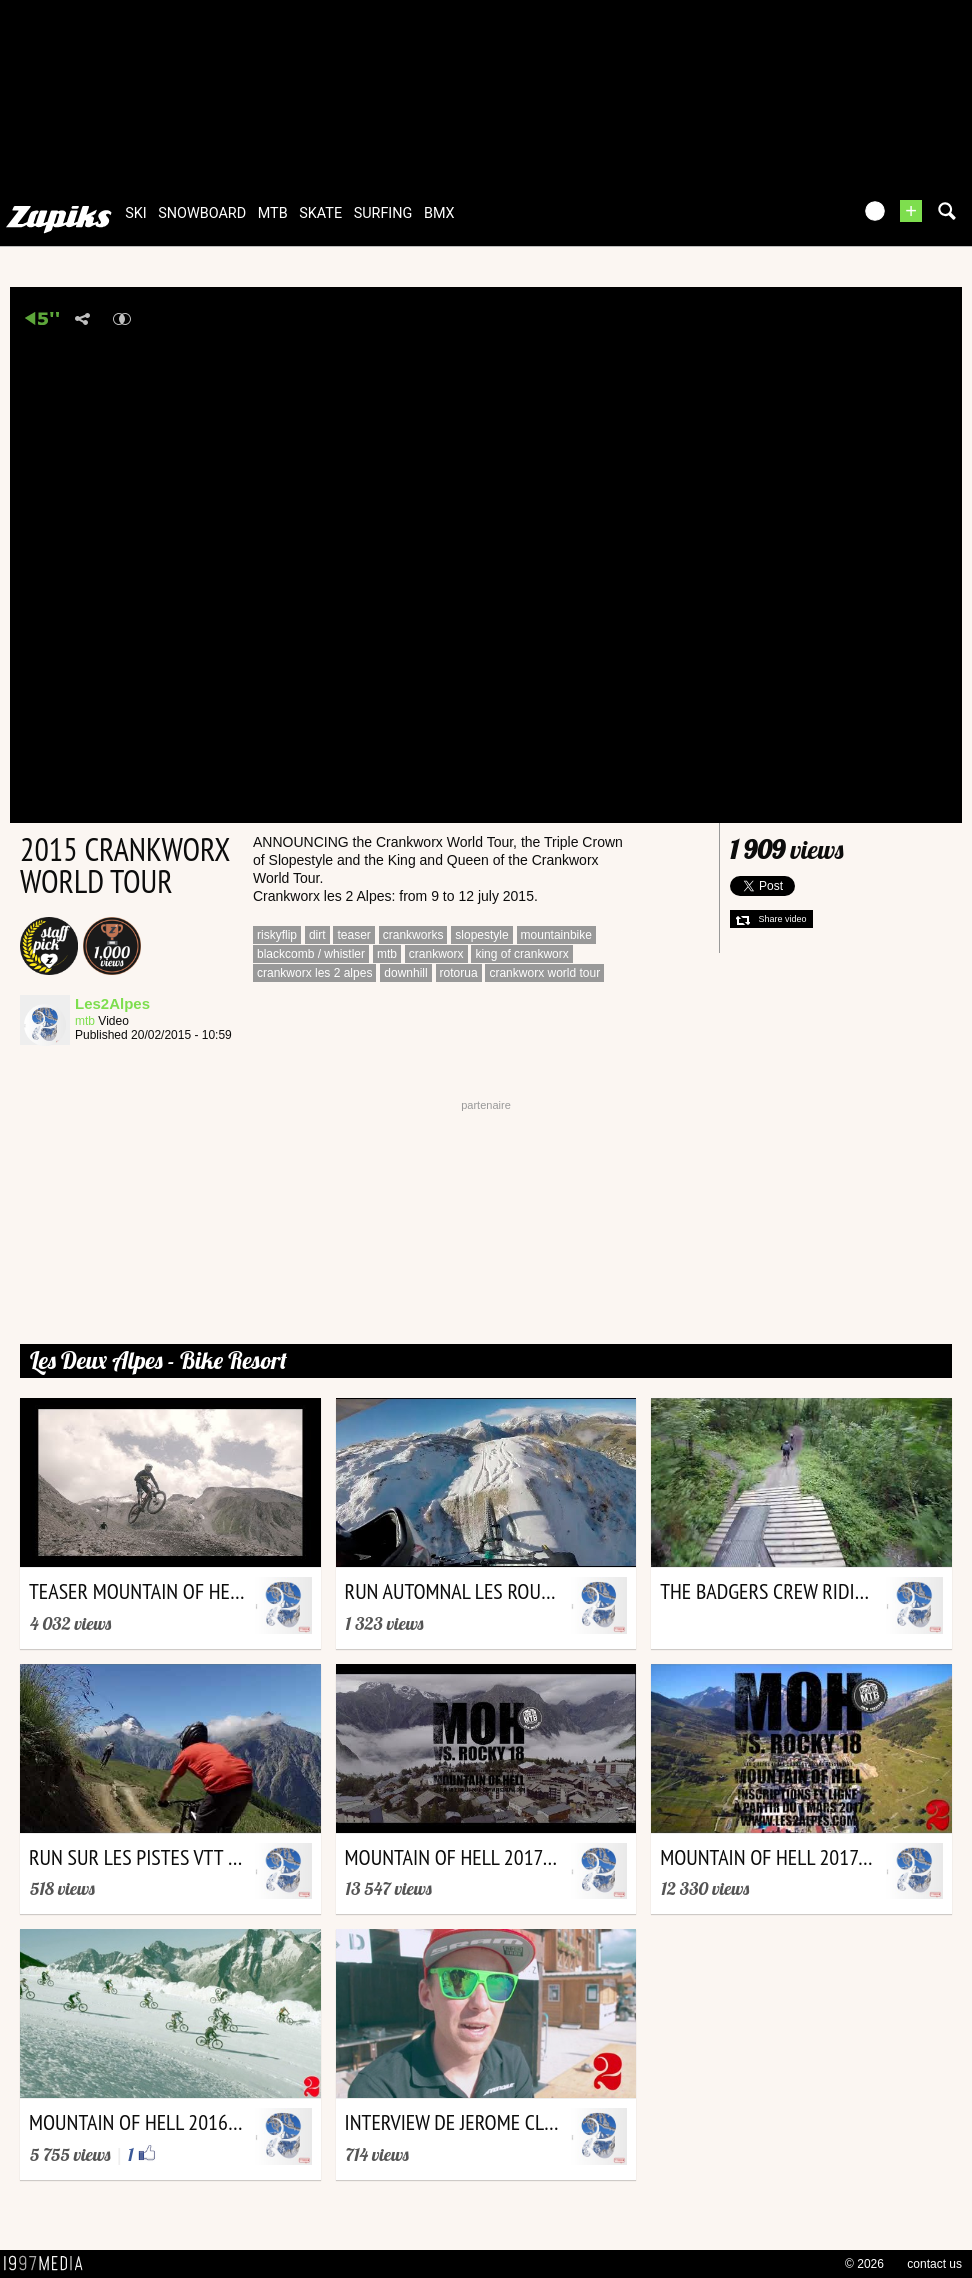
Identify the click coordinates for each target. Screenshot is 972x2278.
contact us (934, 2264)
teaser (353, 935)
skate (320, 213)
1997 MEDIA (49, 2264)
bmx (439, 213)
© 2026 (864, 2264)
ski (136, 213)
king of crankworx (521, 954)
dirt (317, 935)
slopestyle (481, 935)
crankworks (413, 935)
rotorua (459, 973)
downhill (405, 973)
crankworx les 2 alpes (314, 973)
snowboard (202, 213)
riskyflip (277, 935)
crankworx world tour (544, 973)
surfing (383, 213)
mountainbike (556, 935)
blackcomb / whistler (311, 954)
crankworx (436, 954)
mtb (273, 213)
